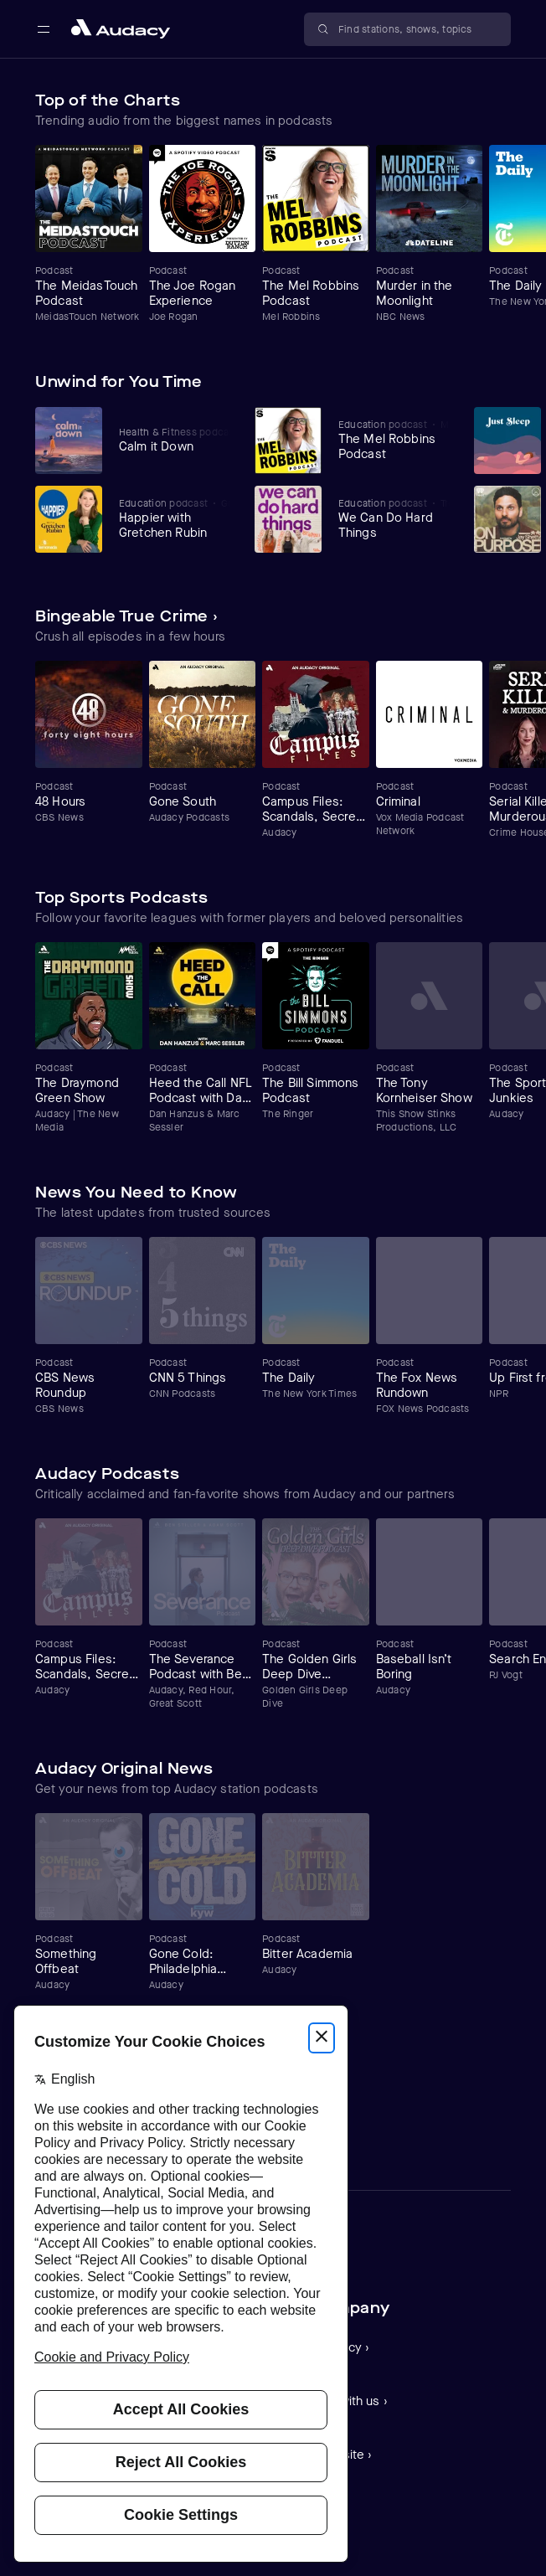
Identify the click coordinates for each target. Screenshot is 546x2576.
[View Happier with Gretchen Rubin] (175, 518)
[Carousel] (273, 234)
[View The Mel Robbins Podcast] (394, 439)
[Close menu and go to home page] (120, 29)
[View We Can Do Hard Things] (394, 518)
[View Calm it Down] (175, 439)
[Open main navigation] (43, 29)
